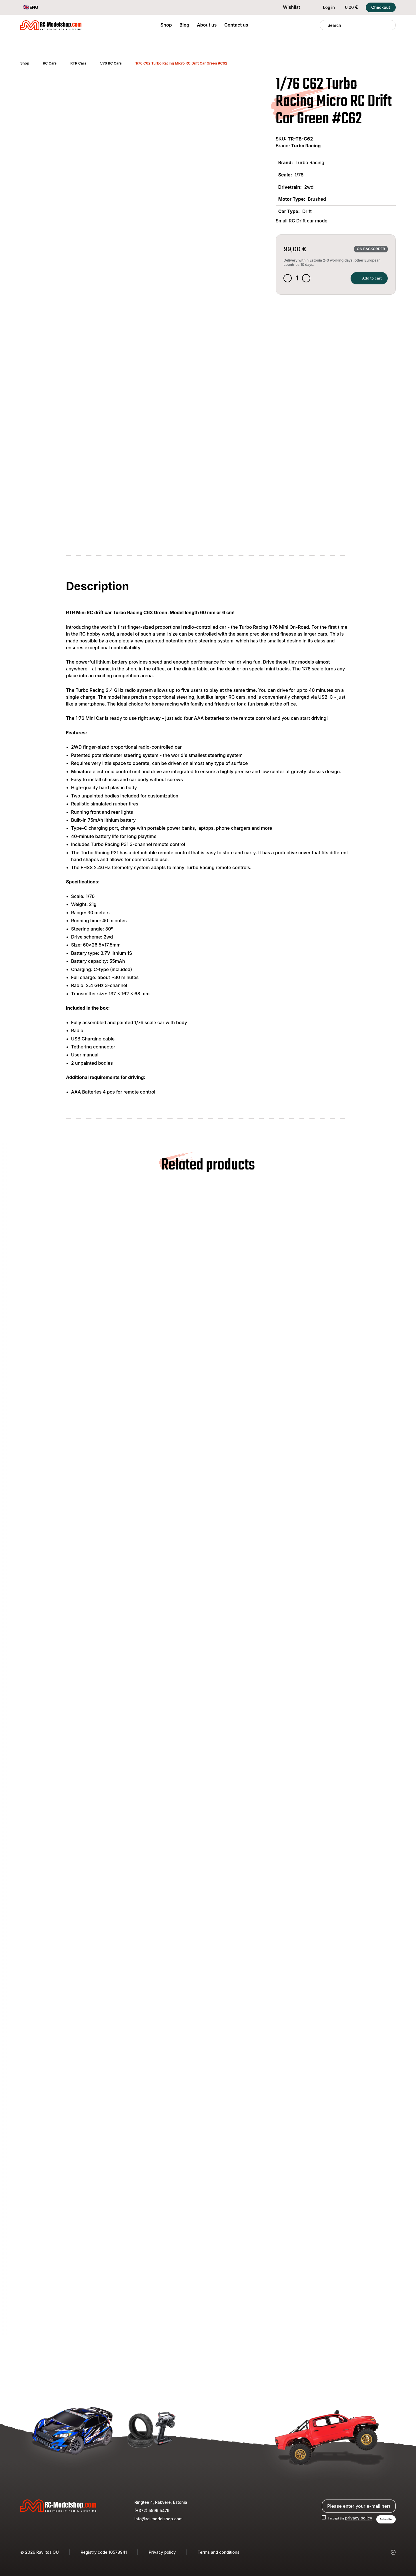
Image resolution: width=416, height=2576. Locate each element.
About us (207, 25)
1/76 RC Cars (111, 63)
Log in (325, 7)
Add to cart (362, 280)
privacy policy (353, 2517)
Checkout (380, 7)
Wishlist (287, 7)
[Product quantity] (300, 280)
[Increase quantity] (311, 280)
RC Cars (50, 63)
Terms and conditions (218, 2552)
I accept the (341, 2517)
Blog (184, 25)
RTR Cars (78, 63)
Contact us (236, 25)
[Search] (324, 25)
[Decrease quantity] (289, 280)
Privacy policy (162, 2552)
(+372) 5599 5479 (151, 2509)
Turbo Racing (306, 145)
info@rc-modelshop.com (158, 2517)
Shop (166, 25)
